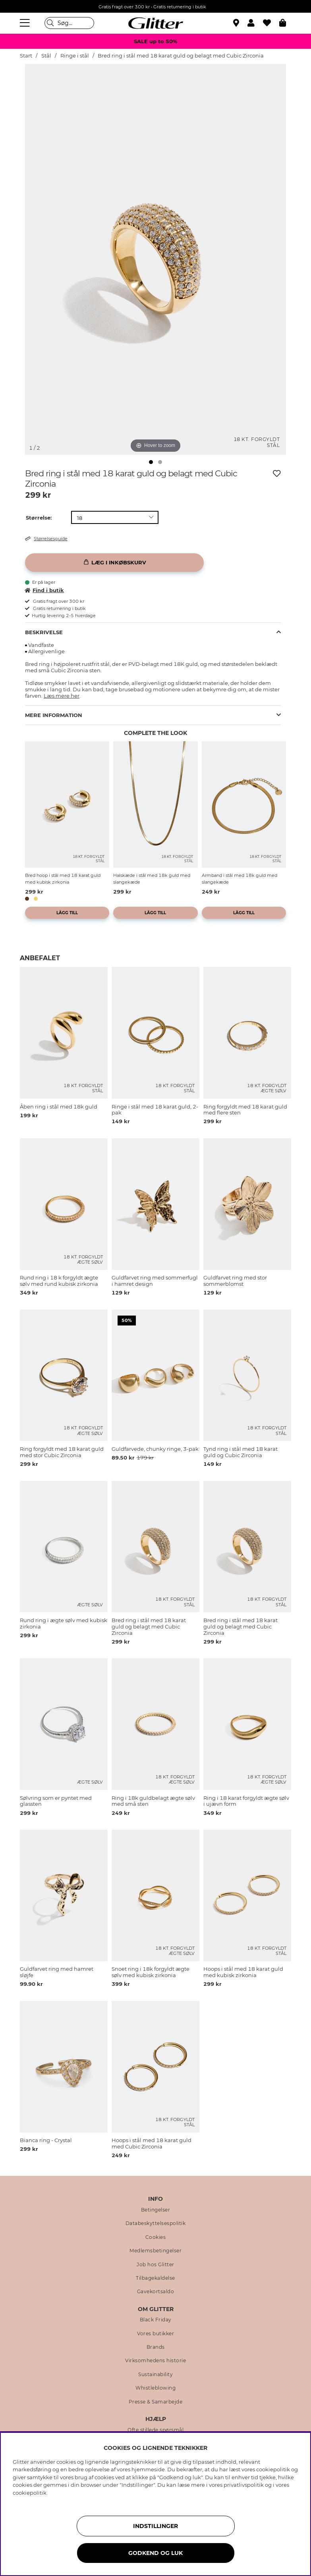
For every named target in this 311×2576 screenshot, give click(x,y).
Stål (46, 56)
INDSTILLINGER (155, 2526)
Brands (156, 2347)
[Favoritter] (271, 23)
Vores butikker (155, 2333)
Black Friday (156, 2320)
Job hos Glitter (155, 2264)
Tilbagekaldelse (155, 2278)
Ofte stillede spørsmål (155, 2430)
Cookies (155, 2237)
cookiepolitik (29, 2493)
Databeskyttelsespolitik (156, 2223)
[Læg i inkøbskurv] (114, 562)
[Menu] (26, 23)
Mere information (53, 715)
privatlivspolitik (244, 2485)
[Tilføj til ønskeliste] (277, 474)
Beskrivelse (44, 632)
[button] (255, 23)
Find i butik (44, 590)
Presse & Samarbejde (156, 2402)
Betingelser (155, 2210)
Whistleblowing (155, 2388)
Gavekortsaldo (155, 2291)
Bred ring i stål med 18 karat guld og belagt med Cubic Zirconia (181, 56)
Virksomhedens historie (155, 2360)
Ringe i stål (74, 56)
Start (26, 56)
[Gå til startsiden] (155, 23)
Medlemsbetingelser (155, 2251)
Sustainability (155, 2374)
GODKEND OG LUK (155, 2553)
